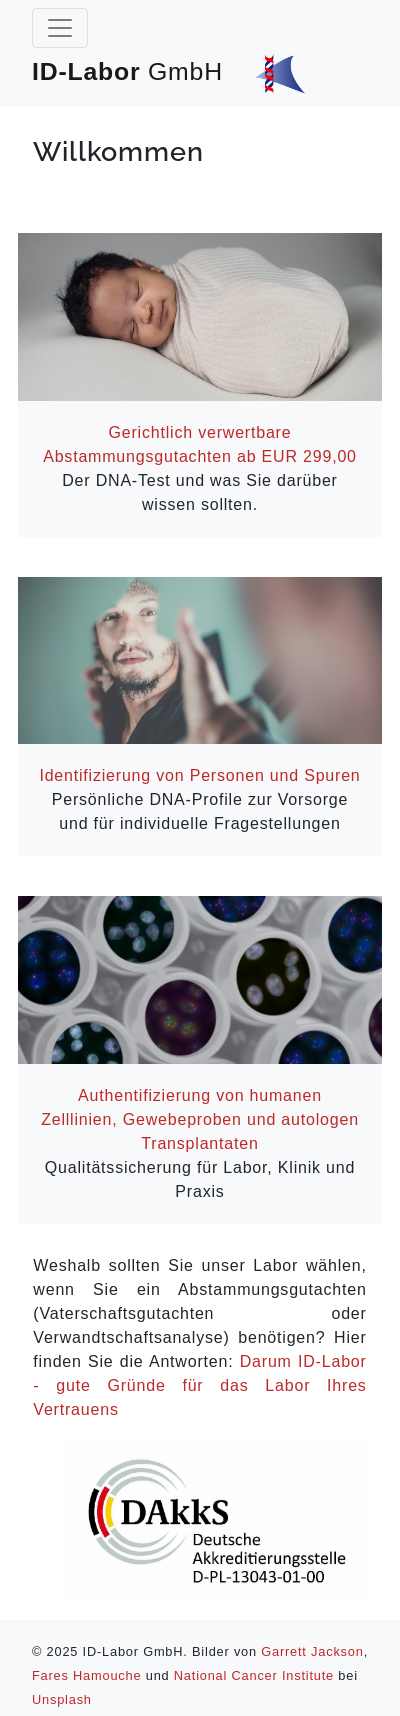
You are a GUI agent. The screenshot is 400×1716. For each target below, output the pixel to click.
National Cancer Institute (254, 1675)
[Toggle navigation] (60, 28)
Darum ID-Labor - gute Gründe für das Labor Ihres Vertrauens (199, 1385)
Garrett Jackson (312, 1651)
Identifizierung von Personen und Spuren (199, 775)
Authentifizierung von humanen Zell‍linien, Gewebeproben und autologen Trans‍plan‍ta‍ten (200, 1119)
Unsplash (62, 1699)
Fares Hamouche (86, 1675)
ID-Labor (168, 71)
